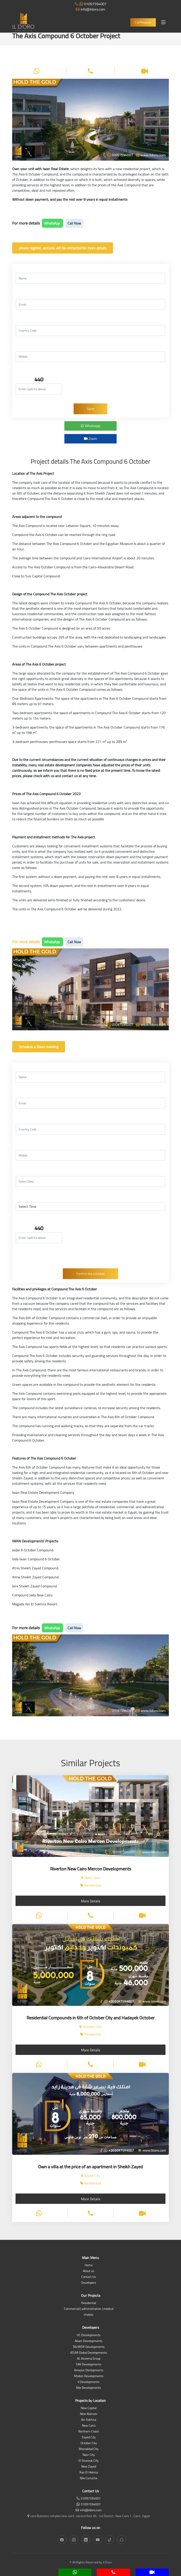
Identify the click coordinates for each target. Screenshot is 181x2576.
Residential (88, 2303)
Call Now (74, 223)
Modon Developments (88, 2376)
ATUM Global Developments (88, 2353)
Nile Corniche (88, 2478)
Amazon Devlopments (88, 2370)
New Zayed (88, 2466)
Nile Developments (88, 2388)
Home (89, 2265)
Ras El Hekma (88, 2472)
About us (88, 2271)
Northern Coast (88, 2431)
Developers (88, 2283)
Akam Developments (88, 2341)
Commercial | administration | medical (88, 2309)
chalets (88, 2314)
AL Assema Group (88, 2358)
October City (89, 2443)
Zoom (90, 438)
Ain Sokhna (88, 2420)
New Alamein (88, 2414)
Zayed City (89, 2437)
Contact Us (88, 2277)
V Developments (89, 2382)
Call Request (143, 22)
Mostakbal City (89, 2449)
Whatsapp (90, 425)
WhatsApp (52, 223)
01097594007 (90, 4)
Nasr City (89, 2455)
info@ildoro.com (90, 9)
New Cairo (88, 2425)
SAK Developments (88, 2364)
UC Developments (89, 2335)
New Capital (89, 2408)
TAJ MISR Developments (89, 2347)
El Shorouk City (89, 2461)
